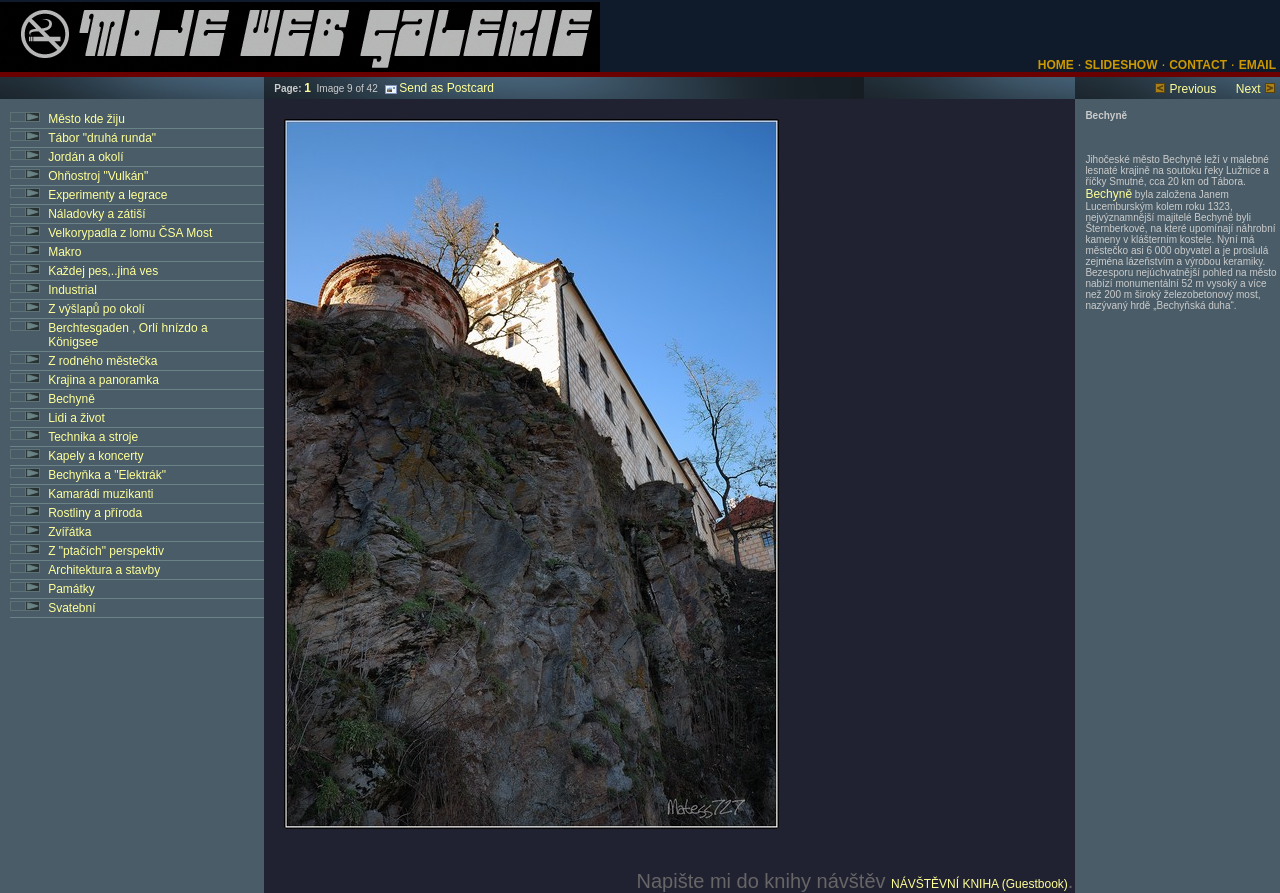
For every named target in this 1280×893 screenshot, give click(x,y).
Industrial (72, 290)
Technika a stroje (93, 437)
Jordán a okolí (85, 157)
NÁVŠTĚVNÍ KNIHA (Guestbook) (979, 884)
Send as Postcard (439, 88)
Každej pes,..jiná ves (103, 271)
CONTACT (1198, 65)
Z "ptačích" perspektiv (106, 551)
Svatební (71, 608)
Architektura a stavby (104, 570)
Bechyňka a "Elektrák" (107, 475)
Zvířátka (69, 532)
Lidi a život (76, 418)
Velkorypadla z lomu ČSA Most (130, 233)
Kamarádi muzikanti (100, 494)
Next (1248, 89)
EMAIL (1257, 65)
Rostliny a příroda (95, 513)
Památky (71, 589)
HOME (1056, 65)
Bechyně (71, 399)
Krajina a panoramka (103, 380)
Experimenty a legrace (107, 195)
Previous (1192, 89)
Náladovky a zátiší (96, 214)
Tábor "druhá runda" (102, 138)
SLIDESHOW (1120, 65)
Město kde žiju (86, 119)
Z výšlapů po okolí (96, 309)
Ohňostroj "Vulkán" (98, 176)
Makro (64, 252)
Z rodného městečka (102, 361)
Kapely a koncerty (95, 456)
